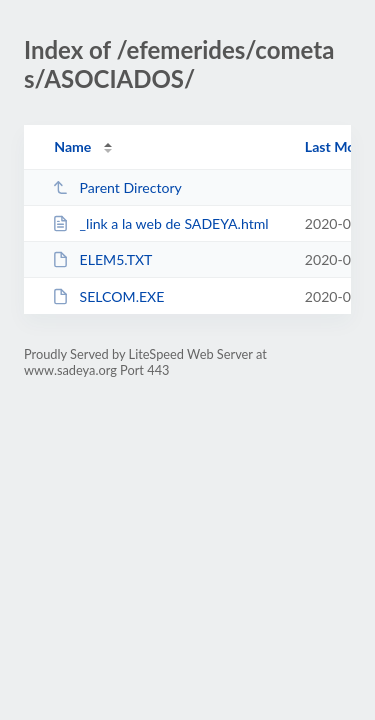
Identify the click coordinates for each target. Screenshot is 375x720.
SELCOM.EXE (108, 296)
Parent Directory (117, 187)
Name (72, 146)
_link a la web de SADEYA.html (160, 223)
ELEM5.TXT (102, 259)
